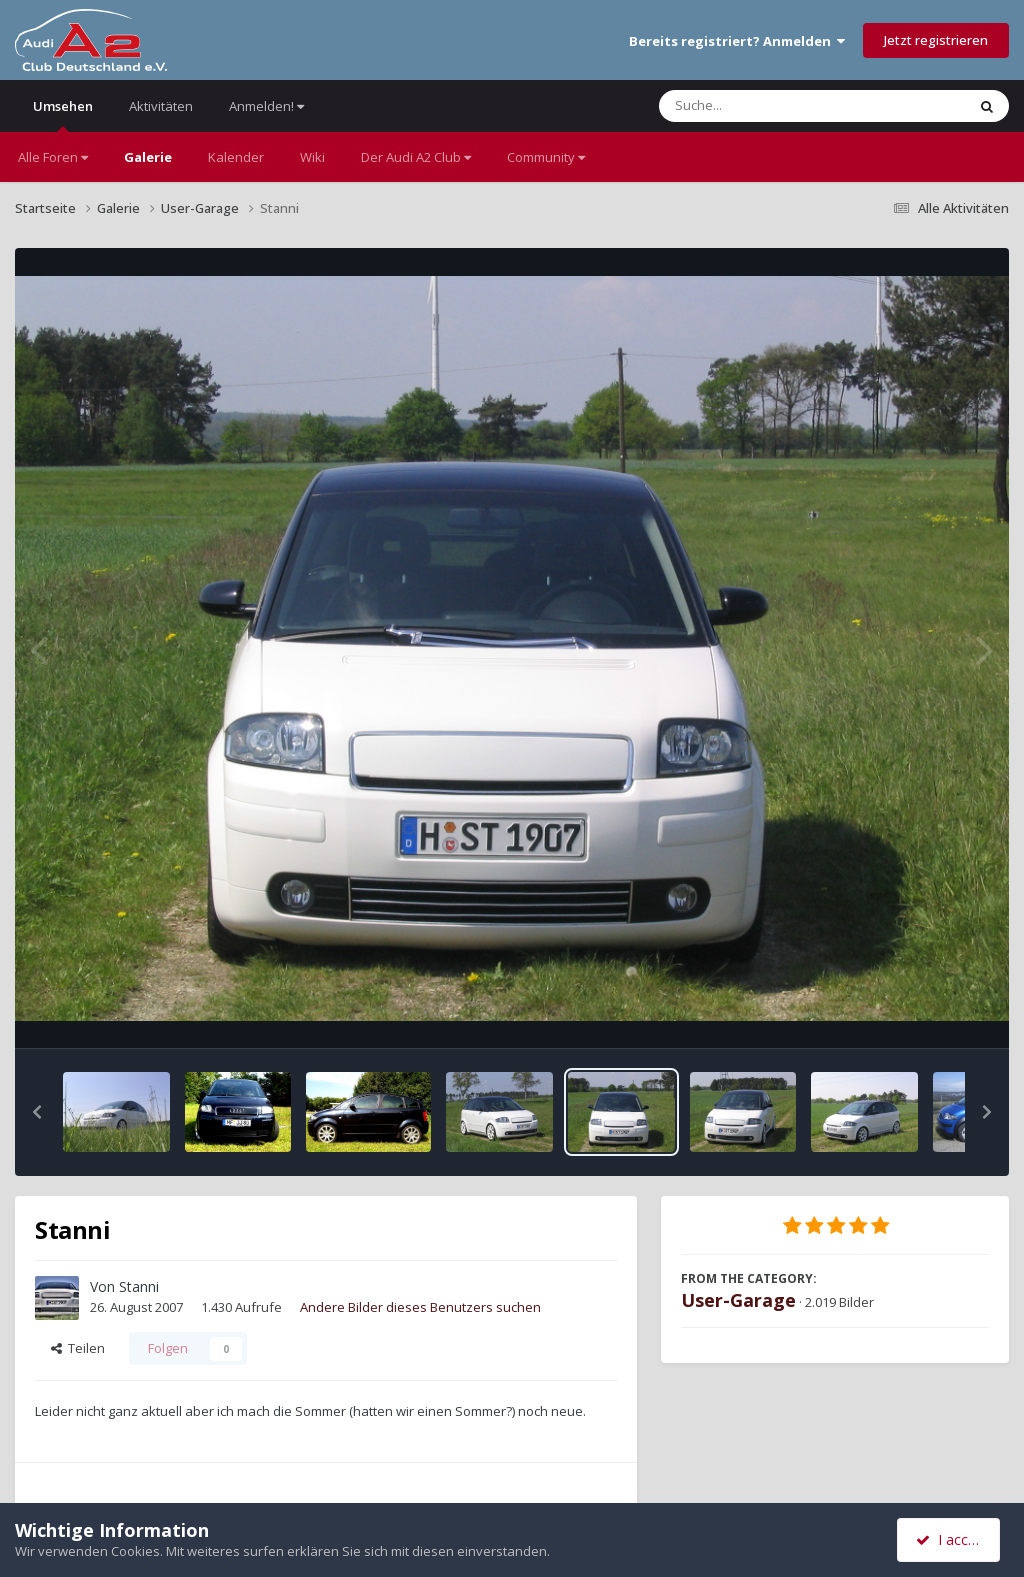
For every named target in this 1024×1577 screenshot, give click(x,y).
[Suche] (771, 106)
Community (546, 157)
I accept (951, 1539)
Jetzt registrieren (936, 40)
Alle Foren (53, 157)
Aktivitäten (161, 106)
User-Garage (738, 1300)
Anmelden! (266, 106)
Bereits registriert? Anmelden (737, 41)
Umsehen (63, 114)
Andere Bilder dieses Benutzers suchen (420, 1307)
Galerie (148, 157)
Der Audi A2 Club (416, 157)
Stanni (139, 1286)
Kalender (236, 157)
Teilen (78, 1348)
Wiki (312, 157)
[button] (37, 1112)
